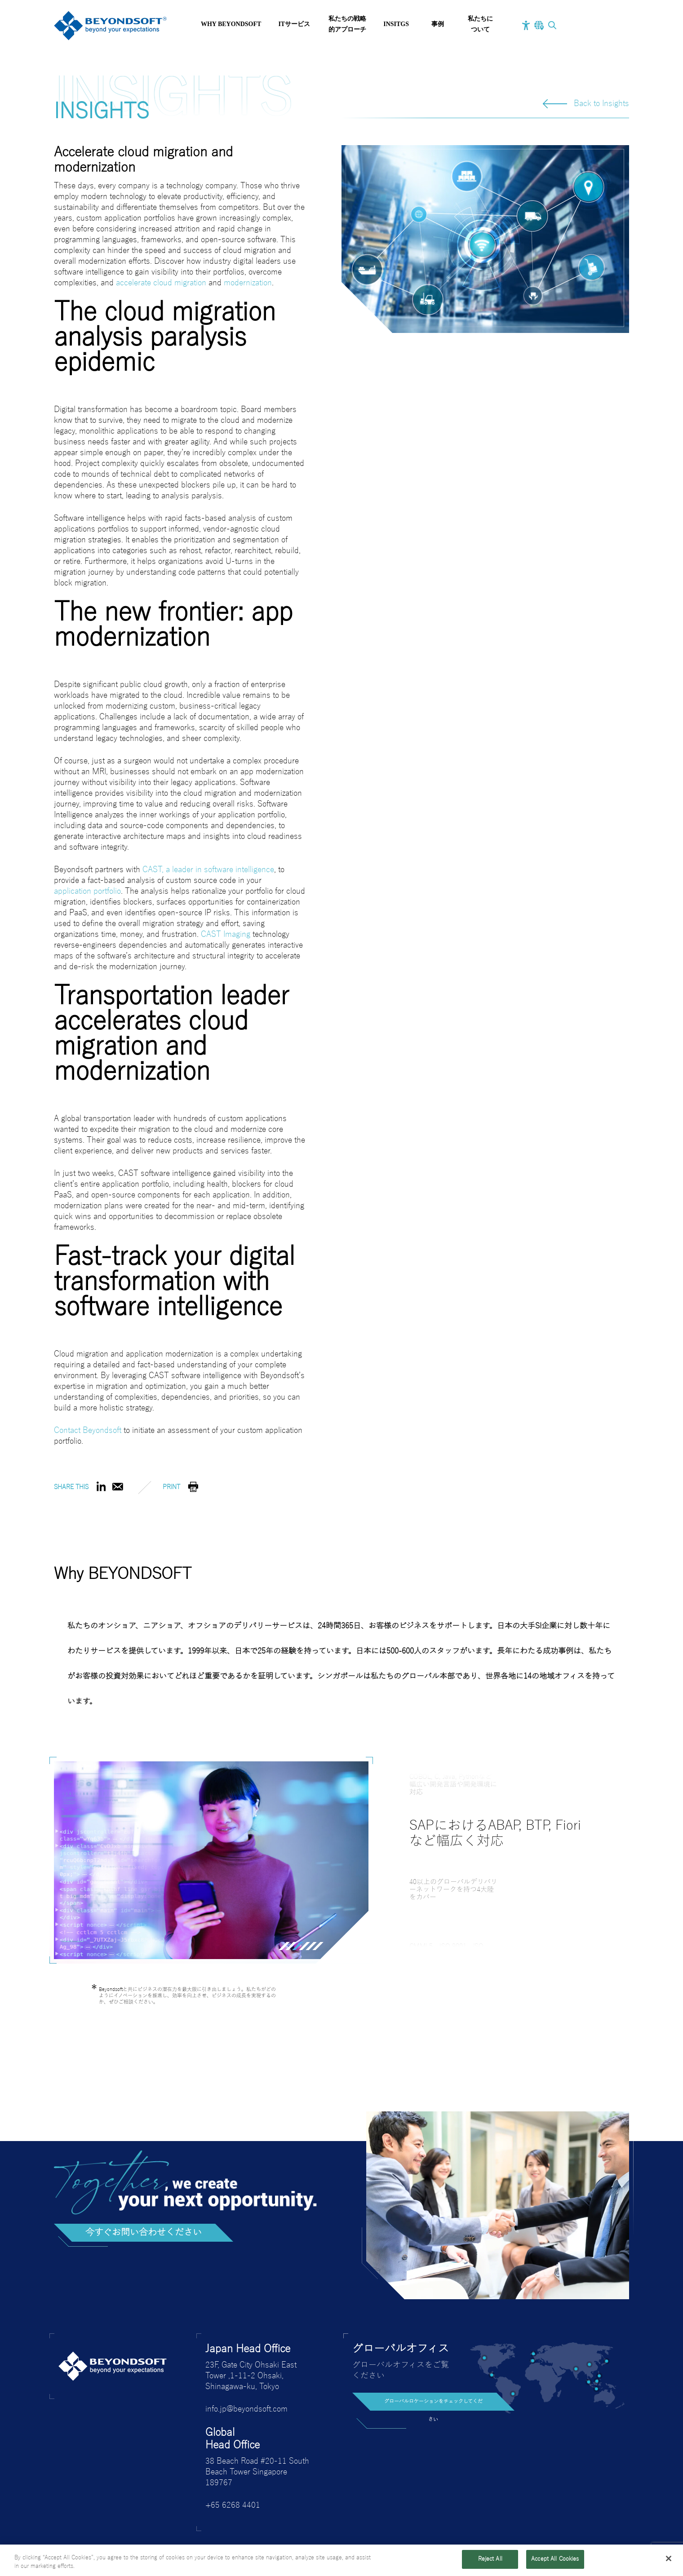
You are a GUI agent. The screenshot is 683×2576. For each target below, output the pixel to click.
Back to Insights (601, 103)
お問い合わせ (595, 26)
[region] (341, 2560)
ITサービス (294, 24)
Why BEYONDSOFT (231, 24)
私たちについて (480, 24)
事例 (437, 24)
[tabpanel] (211, 1860)
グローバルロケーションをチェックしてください (433, 2405)
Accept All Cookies (555, 2559)
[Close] (669, 2558)
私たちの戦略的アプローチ (347, 24)
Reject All (490, 2559)
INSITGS (396, 24)
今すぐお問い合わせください (143, 2233)
